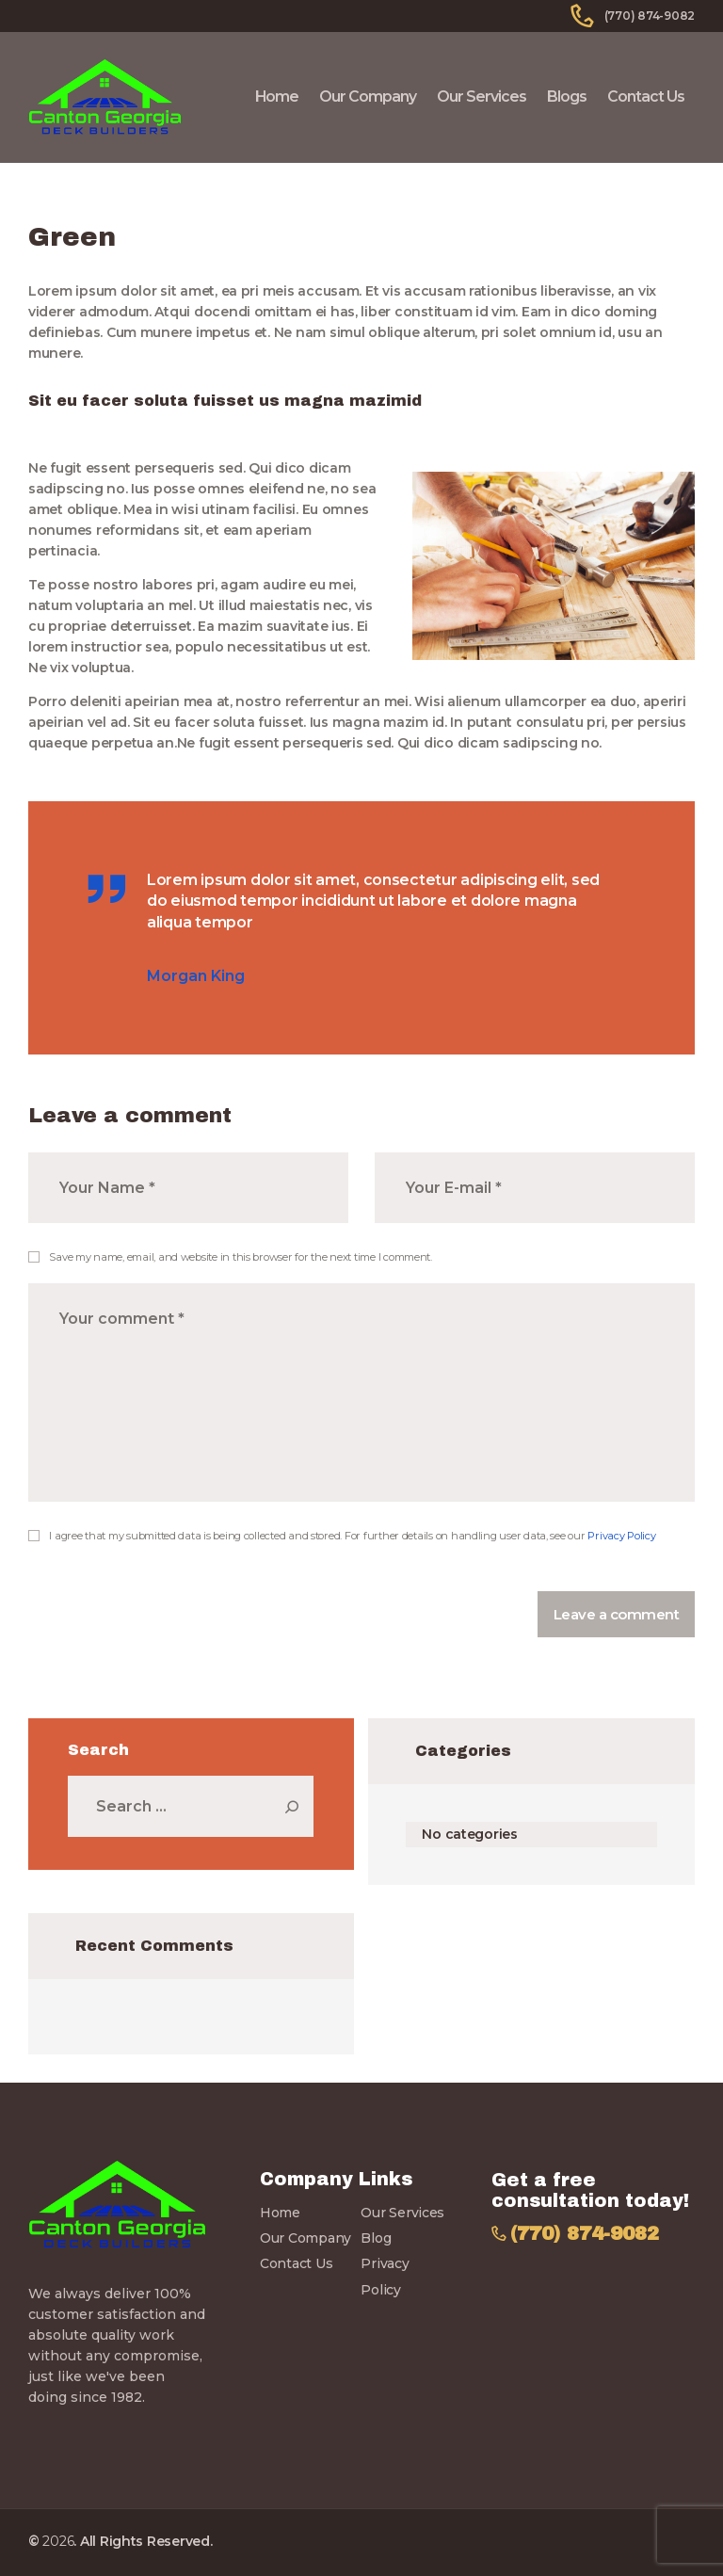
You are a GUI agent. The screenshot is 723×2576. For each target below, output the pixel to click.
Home (280, 2212)
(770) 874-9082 (584, 2234)
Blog (376, 2238)
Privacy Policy (621, 1535)
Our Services (402, 2212)
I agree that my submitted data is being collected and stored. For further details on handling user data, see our (352, 1535)
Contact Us (296, 2263)
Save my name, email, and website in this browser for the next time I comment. (240, 1257)
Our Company (305, 2238)
